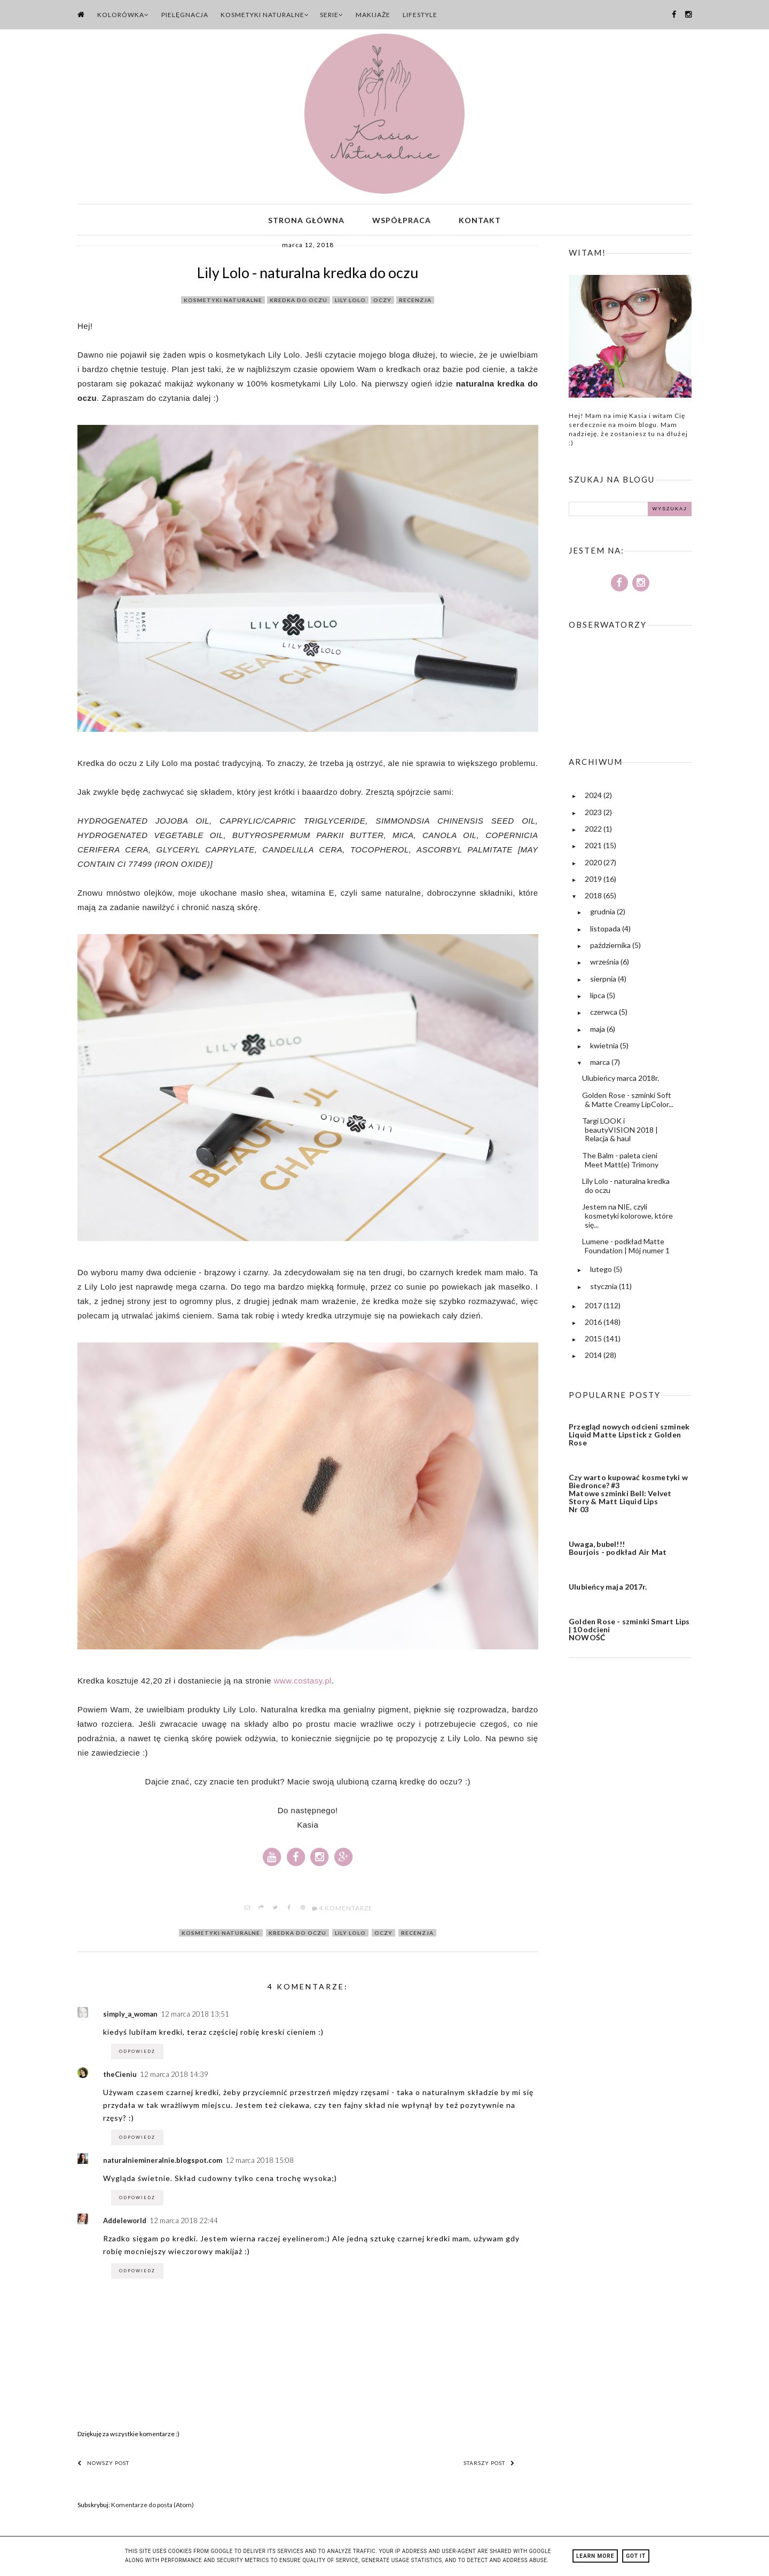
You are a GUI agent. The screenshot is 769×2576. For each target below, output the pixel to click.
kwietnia (605, 1048)
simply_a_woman (130, 2016)
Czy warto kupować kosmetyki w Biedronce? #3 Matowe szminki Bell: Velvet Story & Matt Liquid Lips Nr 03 (628, 1495)
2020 (594, 865)
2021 (594, 848)
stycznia (604, 1288)
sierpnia (604, 981)
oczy (382, 302)
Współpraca (401, 221)
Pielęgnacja (184, 15)
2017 (594, 1308)
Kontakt (480, 221)
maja (598, 1031)
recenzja (415, 302)
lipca (598, 997)
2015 (594, 1341)
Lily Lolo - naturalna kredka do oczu (626, 1188)
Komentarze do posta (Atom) (152, 2507)
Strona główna (306, 221)
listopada (606, 931)
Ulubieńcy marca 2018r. (620, 1081)
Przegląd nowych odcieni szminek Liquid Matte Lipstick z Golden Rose (629, 1437)
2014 (594, 1358)
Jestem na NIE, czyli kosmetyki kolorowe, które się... (627, 1218)
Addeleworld (124, 2223)
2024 (594, 798)
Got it (636, 2556)
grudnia (603, 914)
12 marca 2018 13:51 (195, 2016)
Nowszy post (103, 2465)
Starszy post (489, 2465)
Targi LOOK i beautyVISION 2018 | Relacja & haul (620, 1132)
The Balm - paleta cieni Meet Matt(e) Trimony (620, 1162)
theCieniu (120, 2077)
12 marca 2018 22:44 (184, 2223)
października (611, 947)
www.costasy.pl (303, 1683)
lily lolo (350, 302)
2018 (594, 898)
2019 (594, 881)
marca (600, 1064)
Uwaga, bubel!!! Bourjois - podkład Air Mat (617, 1550)
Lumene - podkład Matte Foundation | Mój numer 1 (626, 1248)
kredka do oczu (298, 302)
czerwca (604, 1014)
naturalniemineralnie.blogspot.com (162, 2163)
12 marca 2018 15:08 (259, 2163)
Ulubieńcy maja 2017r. (608, 1589)
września (605, 964)
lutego (602, 1272)
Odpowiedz (137, 2054)
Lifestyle (420, 15)
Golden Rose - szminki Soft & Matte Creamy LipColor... (627, 1102)
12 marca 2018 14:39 (174, 2077)
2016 (594, 1324)
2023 (594, 814)
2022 (594, 831)
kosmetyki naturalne (223, 302)
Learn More (595, 2556)
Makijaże (373, 15)
